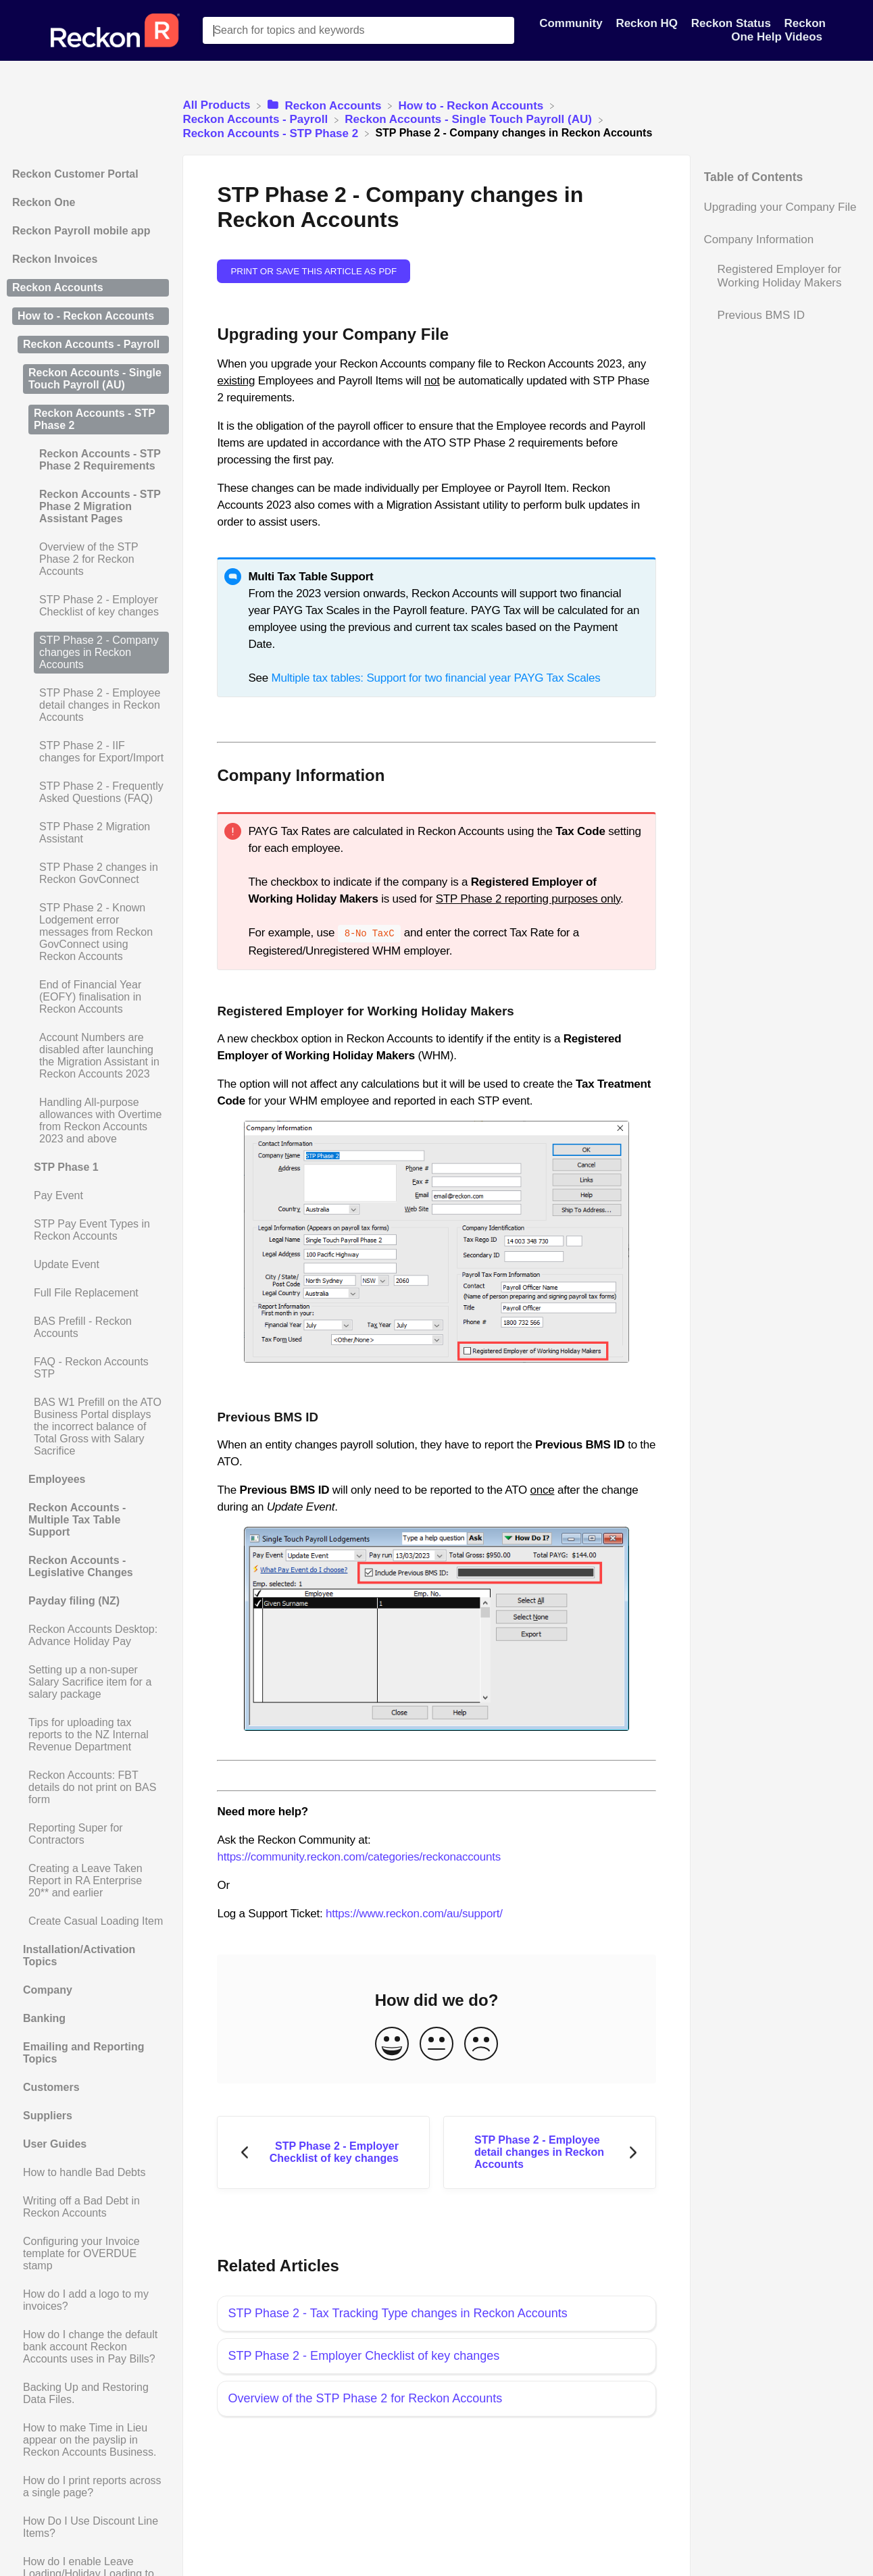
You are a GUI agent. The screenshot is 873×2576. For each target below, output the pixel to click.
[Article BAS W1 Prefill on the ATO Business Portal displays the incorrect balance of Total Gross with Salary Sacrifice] (88, 1427)
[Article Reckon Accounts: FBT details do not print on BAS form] (88, 1788)
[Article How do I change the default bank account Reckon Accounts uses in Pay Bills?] (88, 2347)
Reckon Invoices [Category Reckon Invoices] (54, 259)
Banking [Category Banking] (44, 2018)
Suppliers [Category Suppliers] (47, 2115)
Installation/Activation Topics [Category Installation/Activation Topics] (79, 1955)
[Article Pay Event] (88, 1196)
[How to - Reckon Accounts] (473, 105)
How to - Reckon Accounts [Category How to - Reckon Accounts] (86, 316)
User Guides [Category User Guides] (54, 2144)
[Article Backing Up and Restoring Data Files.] (88, 2393)
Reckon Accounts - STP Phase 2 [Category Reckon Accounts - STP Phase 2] (94, 419)
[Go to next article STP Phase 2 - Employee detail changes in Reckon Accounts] (549, 2151)
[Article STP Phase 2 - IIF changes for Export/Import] (88, 752)
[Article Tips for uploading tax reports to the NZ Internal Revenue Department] (88, 1735)
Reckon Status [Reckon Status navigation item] (732, 23)
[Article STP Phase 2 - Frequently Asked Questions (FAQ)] (88, 792)
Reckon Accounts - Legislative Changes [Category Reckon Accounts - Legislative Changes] (80, 1566)
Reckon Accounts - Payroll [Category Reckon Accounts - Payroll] (91, 344)
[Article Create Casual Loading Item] (88, 1921)
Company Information (759, 239)
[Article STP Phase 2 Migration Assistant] (88, 833)
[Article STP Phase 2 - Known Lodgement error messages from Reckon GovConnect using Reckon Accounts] (88, 932)
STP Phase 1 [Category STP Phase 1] (66, 1167)
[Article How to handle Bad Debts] (88, 2172)
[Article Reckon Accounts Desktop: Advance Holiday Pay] (88, 1635)
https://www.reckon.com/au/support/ (414, 1912)
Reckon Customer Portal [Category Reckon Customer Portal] (75, 174)
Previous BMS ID (761, 315)
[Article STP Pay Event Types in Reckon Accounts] (88, 1230)
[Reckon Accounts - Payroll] (256, 119)
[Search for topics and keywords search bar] (358, 30)
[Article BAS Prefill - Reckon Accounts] (88, 1327)
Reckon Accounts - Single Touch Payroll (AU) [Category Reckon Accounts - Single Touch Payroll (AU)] (94, 378)
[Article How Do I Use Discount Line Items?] (88, 2527)
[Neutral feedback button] (436, 2043)
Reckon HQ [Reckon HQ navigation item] (648, 23)
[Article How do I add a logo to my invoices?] (88, 2300)
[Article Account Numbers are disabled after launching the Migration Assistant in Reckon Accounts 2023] (88, 1056)
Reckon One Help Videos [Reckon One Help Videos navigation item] (778, 30)
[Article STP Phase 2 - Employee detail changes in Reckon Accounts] (88, 705)
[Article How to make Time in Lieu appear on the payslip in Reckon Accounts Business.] (88, 2440)
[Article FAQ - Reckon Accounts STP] (88, 1368)
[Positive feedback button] (392, 2043)
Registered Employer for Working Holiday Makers (780, 276)
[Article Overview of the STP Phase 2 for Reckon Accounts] (88, 559)
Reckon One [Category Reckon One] (43, 202)
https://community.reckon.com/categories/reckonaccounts (359, 1855)
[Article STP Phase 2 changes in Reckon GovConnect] (88, 873)
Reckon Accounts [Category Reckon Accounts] (57, 287)
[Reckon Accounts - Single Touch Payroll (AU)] (470, 119)
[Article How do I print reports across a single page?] (88, 2487)
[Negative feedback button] (481, 2043)
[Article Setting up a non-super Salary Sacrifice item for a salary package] (88, 1682)
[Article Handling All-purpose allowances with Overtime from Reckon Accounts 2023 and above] (88, 1121)
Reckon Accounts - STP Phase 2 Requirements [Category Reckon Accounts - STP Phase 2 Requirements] (100, 460)
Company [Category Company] (47, 1990)
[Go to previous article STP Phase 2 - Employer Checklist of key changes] (323, 2151)
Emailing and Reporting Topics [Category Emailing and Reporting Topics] (84, 2053)
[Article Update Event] (88, 1264)
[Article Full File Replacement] (88, 1293)
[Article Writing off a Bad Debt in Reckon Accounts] (88, 2207)
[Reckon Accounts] (326, 105)
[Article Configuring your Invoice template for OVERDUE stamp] (88, 2254)
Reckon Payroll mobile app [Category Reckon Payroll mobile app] (81, 230)
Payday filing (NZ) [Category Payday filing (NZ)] (74, 1601)
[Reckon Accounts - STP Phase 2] (271, 132)
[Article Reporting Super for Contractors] (88, 1834)
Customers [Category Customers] (51, 2087)
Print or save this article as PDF (313, 271)
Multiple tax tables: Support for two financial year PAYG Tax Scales (435, 678)
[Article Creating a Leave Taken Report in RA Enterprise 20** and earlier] (88, 1881)
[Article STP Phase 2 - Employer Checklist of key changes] (88, 606)
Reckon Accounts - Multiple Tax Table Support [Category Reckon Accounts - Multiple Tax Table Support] (77, 1520)
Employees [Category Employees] (56, 1479)
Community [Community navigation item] (572, 23)
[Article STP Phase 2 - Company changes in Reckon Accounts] (88, 653)
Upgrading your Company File (780, 207)
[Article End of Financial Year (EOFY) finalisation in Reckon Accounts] (88, 997)
